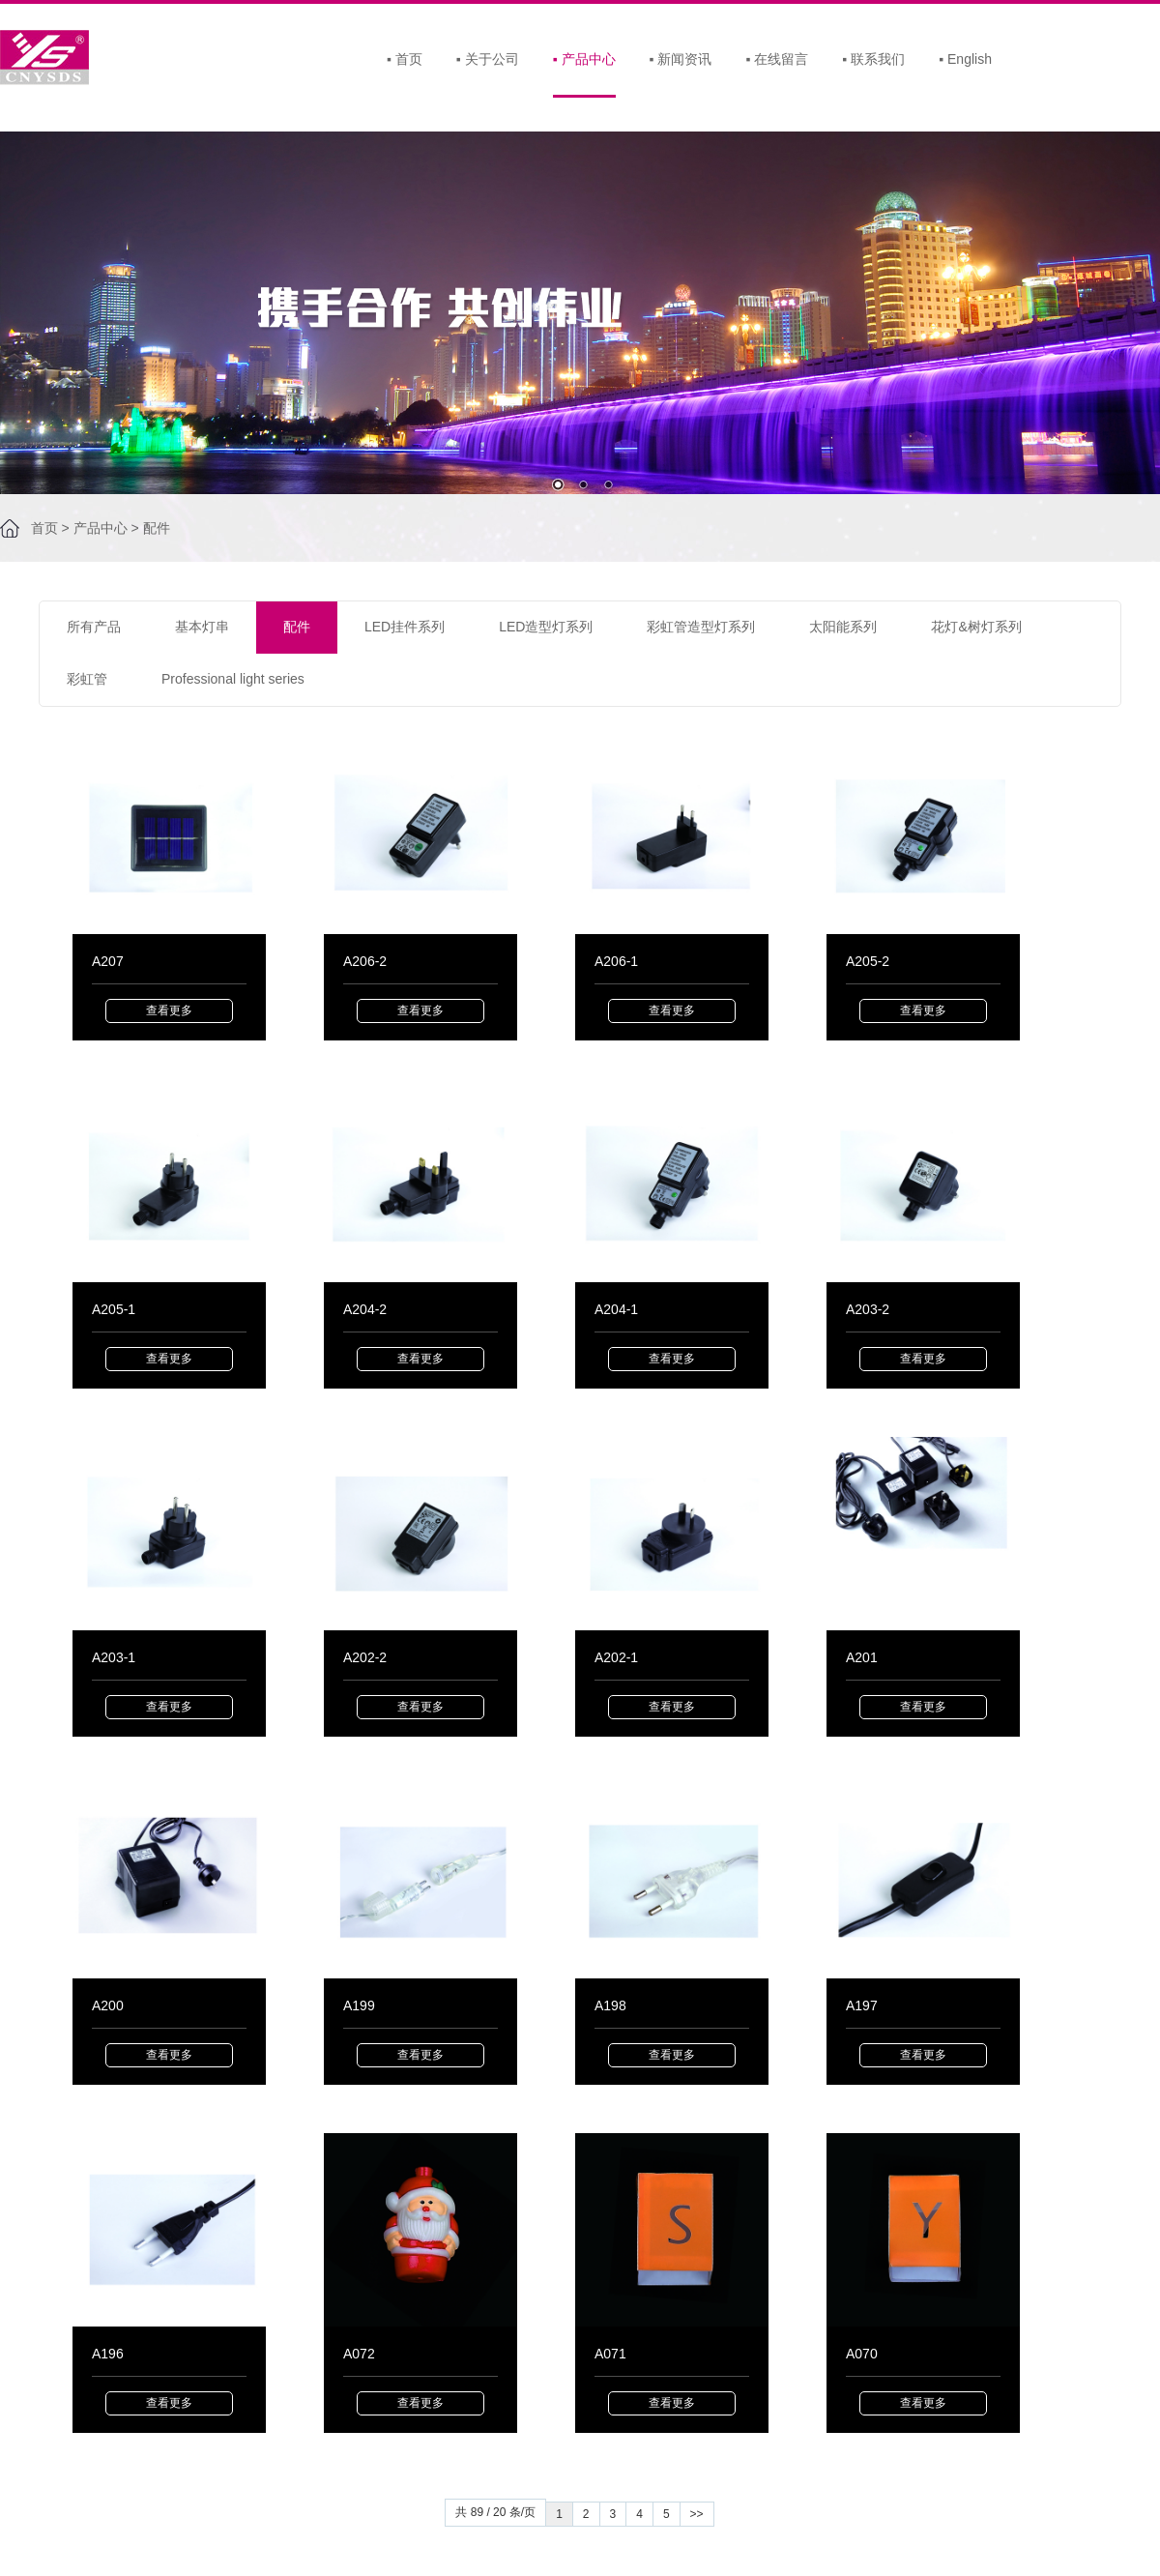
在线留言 (776, 59)
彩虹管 (87, 679)
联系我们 (873, 59)
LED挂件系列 (404, 626)
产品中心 (584, 59)
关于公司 (487, 59)
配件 (156, 528)
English (965, 59)
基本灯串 (202, 626)
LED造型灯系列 (546, 626)
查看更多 (169, 1010)
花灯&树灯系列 (976, 626)
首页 (404, 59)
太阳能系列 (843, 626)
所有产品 (94, 626)
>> (697, 2514)
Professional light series (232, 679)
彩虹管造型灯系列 (701, 626)
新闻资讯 (681, 59)
